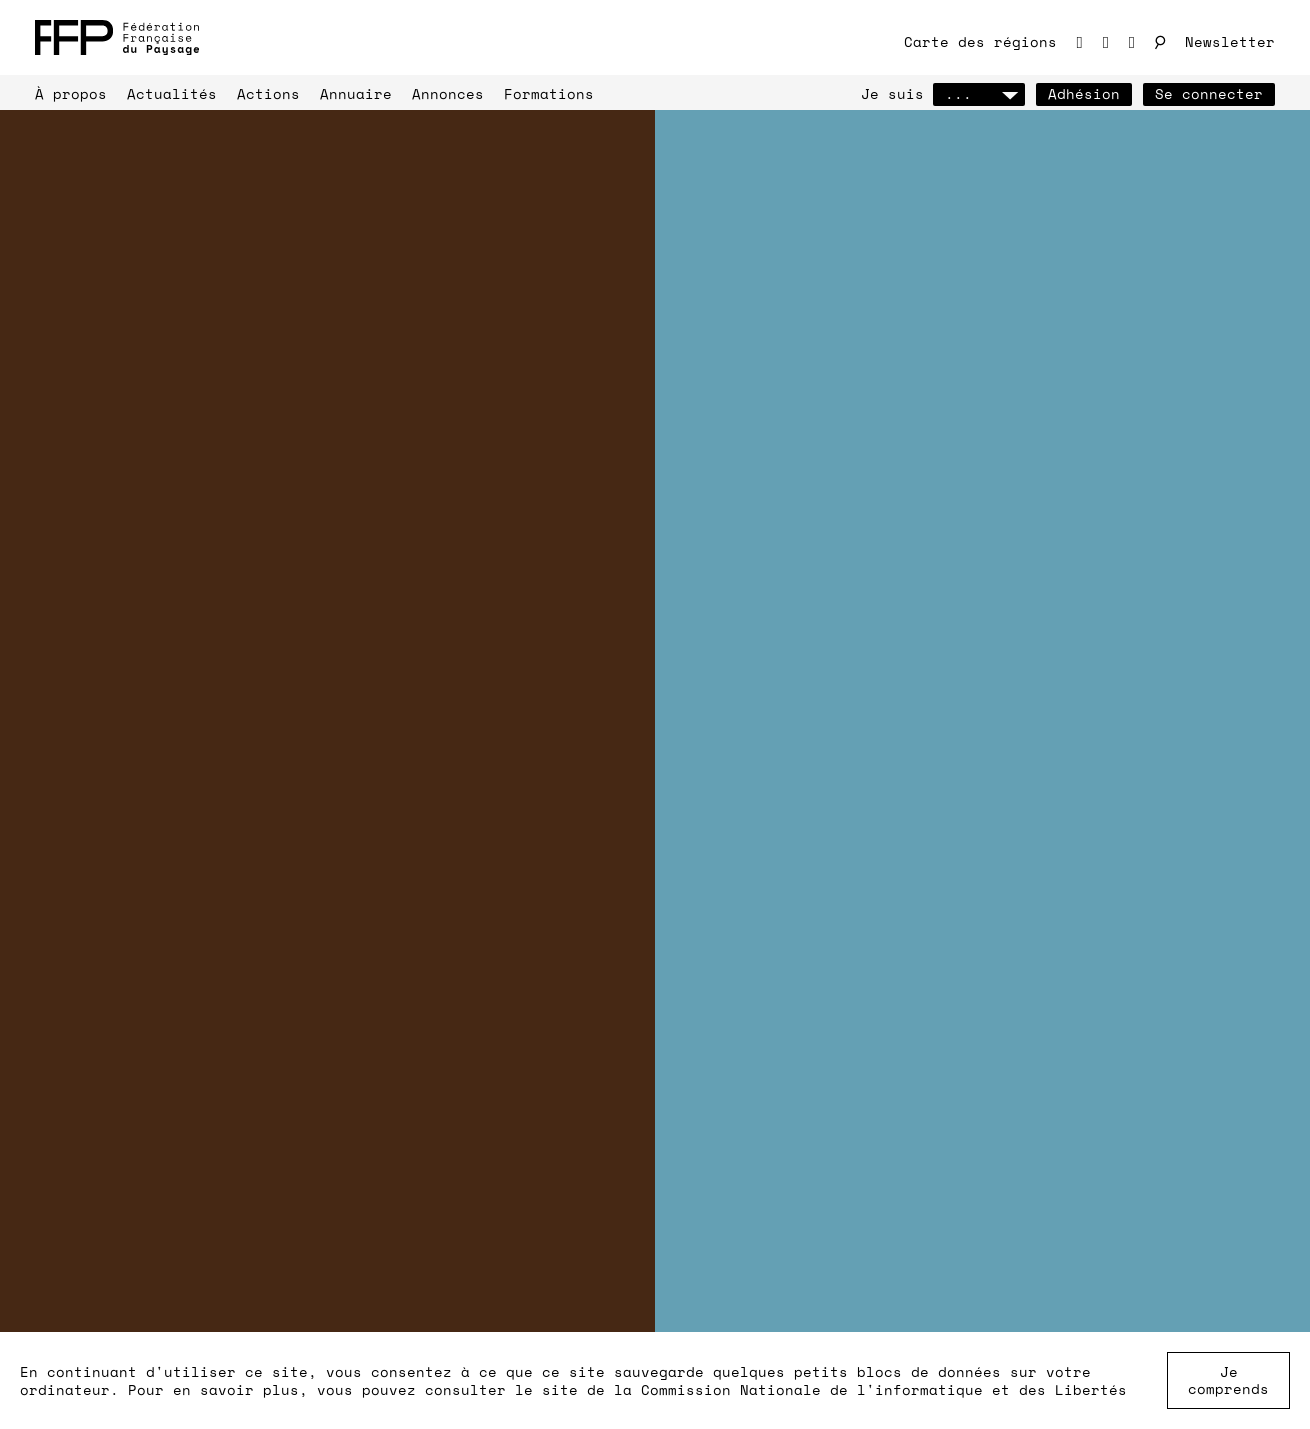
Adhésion (1084, 93)
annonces (455, 1102)
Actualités (172, 93)
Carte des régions (980, 41)
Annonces (448, 93)
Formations (549, 93)
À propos (71, 93)
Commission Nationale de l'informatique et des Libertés (884, 1389)
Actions (268, 93)
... (979, 93)
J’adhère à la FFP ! (150, 238)
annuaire (115, 1128)
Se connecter (1209, 93)
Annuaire (356, 93)
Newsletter (1230, 41)
